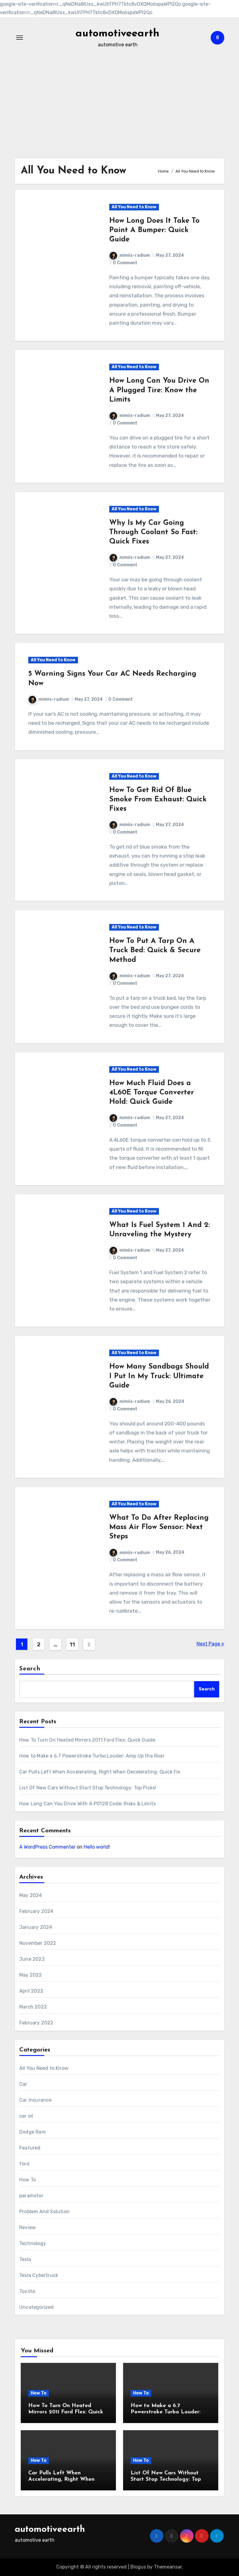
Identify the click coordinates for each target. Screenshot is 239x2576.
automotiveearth (118, 33)
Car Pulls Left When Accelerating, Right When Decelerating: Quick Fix (100, 1772)
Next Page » (210, 1644)
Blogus (138, 2567)
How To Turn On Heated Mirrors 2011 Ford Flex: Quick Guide (87, 1740)
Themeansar (168, 2567)
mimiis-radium (130, 255)
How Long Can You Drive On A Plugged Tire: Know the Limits (159, 390)
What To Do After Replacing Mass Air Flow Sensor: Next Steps (159, 1527)
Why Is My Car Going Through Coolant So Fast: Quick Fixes (153, 532)
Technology (32, 2243)
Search (29, 1669)
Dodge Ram (32, 2132)
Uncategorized (36, 2307)
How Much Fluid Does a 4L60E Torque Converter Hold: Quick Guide (151, 1093)
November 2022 (37, 1943)
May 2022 (30, 1975)
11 (72, 1644)
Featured (30, 2148)
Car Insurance (35, 2100)
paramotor (31, 2195)
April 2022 (31, 1991)
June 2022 (32, 1959)
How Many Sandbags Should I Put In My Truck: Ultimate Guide (159, 1376)
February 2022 (36, 2023)
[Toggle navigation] (19, 37)
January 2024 (35, 1927)
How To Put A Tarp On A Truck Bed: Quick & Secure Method (154, 950)
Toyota (27, 2291)
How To (27, 2180)
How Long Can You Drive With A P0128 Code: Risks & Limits (87, 1804)
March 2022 (33, 2007)
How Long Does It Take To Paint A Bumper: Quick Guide (154, 230)
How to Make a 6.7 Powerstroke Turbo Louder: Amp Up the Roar (92, 1756)
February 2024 (36, 1911)
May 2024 (30, 1895)
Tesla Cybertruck (38, 2275)
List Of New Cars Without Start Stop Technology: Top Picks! (88, 1788)
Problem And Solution (44, 2211)
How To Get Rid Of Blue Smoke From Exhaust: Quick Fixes (157, 799)
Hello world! (97, 1847)
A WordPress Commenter (47, 1847)
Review (27, 2227)
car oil (26, 2116)
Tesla (25, 2259)
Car (23, 2084)
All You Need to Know (134, 207)
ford (24, 2164)
